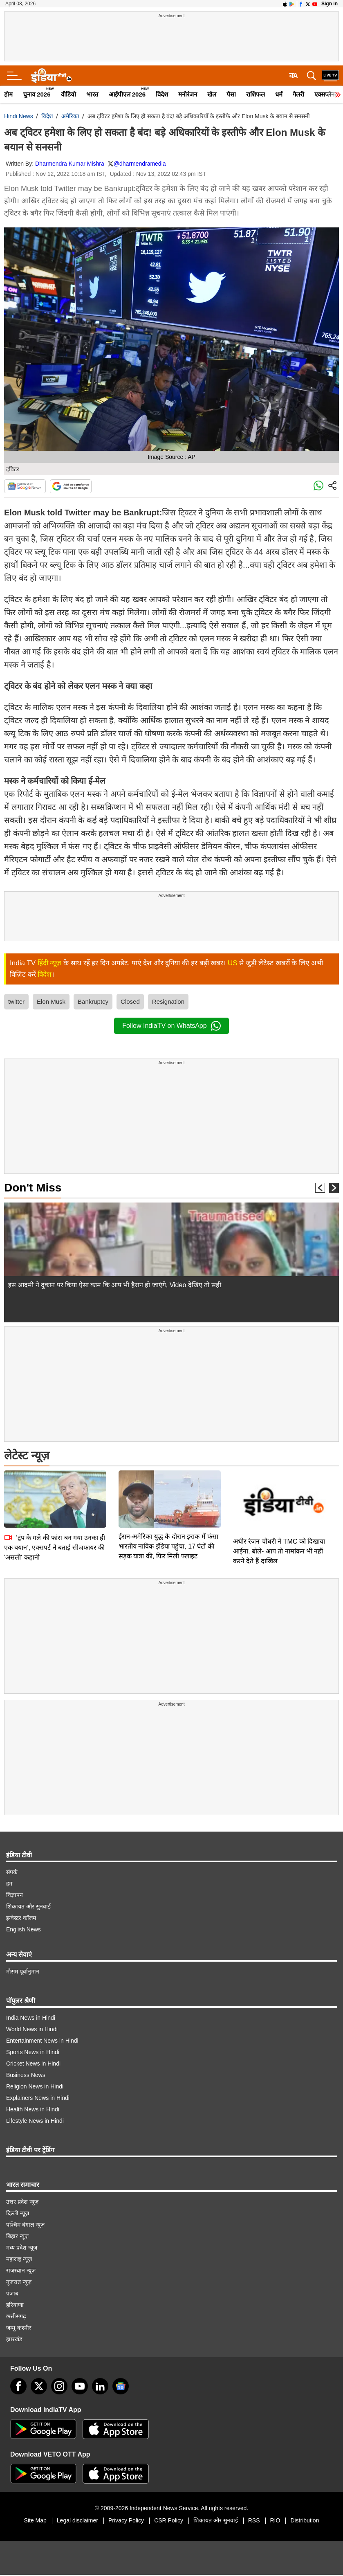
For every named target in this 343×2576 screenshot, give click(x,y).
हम (9, 1883)
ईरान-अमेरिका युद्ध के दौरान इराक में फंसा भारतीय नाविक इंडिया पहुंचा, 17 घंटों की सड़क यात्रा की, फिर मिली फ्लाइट (168, 1489)
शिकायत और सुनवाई (28, 1906)
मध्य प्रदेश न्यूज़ (21, 2247)
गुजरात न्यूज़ (18, 2282)
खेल (211, 94)
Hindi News (18, 116)
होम (8, 94)
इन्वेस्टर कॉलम (21, 1918)
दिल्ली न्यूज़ (17, 2213)
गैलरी (298, 94)
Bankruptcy (93, 1001)
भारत (92, 94)
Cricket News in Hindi (33, 2063)
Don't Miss (32, 1187)
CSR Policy (168, 2520)
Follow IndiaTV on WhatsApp (171, 1026)
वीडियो (68, 94)
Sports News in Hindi (32, 2052)
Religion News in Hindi (34, 2086)
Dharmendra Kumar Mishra (69, 163)
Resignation (168, 1001)
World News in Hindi (32, 2029)
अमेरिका (70, 116)
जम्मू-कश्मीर (18, 2327)
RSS (254, 2520)
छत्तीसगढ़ (16, 2316)
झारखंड (14, 2339)
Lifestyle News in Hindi (35, 2120)
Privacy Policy (126, 2520)
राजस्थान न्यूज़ (21, 2270)
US (233, 963)
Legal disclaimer (77, 2520)
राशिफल (255, 94)
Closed (130, 1001)
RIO (275, 2520)
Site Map (35, 2520)
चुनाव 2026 (37, 94)
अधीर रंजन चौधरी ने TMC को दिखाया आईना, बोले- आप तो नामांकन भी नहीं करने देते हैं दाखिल (279, 1551)
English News (23, 1929)
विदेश (162, 94)
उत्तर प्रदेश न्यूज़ (22, 2201)
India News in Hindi (30, 2017)
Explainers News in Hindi (37, 2098)
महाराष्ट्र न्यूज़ (19, 2259)
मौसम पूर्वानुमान (22, 1971)
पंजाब (12, 2293)
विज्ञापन (14, 1895)
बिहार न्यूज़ (17, 2236)
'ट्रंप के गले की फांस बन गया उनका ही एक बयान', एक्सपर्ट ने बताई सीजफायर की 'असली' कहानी (54, 1490)
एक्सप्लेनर (325, 94)
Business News (25, 2075)
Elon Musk (51, 1001)
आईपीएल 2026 (127, 94)
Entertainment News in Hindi (42, 2040)
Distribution (304, 2520)
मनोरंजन (187, 94)
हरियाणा (15, 2305)
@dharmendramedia (140, 163)
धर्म (278, 94)
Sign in (329, 4)
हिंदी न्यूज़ (50, 963)
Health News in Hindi (32, 2109)
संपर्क (12, 1872)
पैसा (231, 94)
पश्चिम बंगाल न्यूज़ (25, 2224)
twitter (16, 1001)
